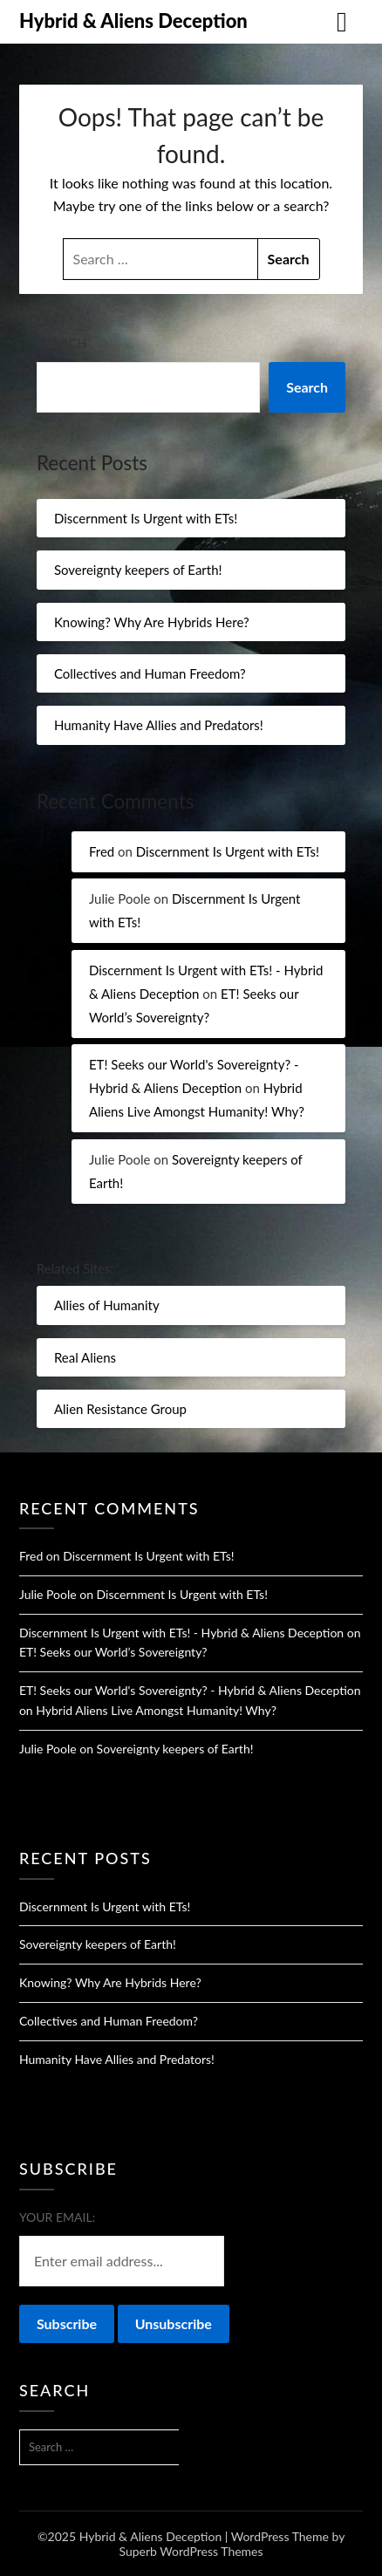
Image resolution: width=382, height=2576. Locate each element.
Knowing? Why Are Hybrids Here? (151, 622)
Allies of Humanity (107, 1305)
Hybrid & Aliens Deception (133, 20)
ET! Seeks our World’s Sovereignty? (113, 1651)
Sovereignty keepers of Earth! (138, 569)
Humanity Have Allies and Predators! (158, 725)
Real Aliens (85, 1357)
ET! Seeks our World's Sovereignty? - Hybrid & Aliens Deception (190, 1690)
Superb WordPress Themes (191, 2551)
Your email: (57, 2217)
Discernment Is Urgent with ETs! (145, 518)
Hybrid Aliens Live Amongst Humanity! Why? (156, 1710)
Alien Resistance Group (120, 1409)
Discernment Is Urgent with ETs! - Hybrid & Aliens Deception (181, 1632)
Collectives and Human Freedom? (150, 673)
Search (62, 343)
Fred (101, 851)
